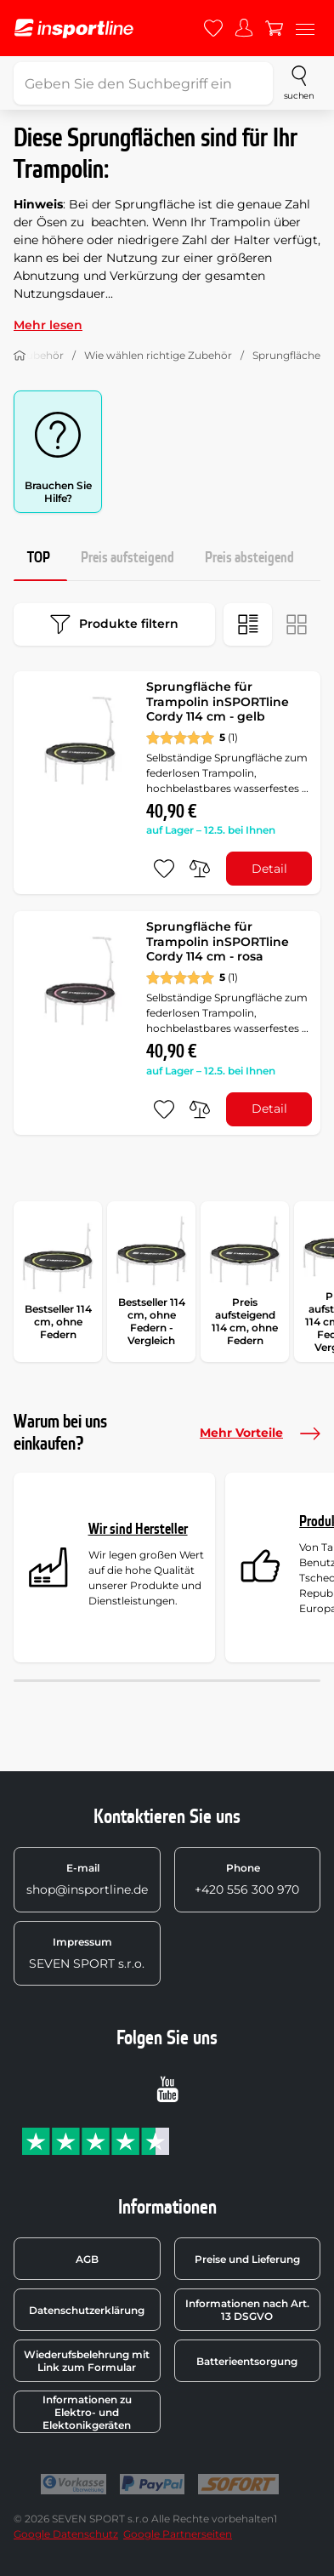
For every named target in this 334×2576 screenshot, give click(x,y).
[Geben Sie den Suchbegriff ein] (143, 83)
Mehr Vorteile (260, 1433)
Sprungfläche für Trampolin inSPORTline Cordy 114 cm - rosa (217, 941)
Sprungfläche (286, 355)
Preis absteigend (249, 557)
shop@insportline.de (87, 1879)
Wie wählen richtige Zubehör (158, 355)
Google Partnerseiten (177, 2534)
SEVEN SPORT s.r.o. (86, 1953)
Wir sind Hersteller (138, 1529)
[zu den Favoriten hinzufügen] (164, 869)
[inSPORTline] (73, 28)
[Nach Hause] (19, 355)
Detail (269, 868)
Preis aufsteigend (127, 557)
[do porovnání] (200, 869)
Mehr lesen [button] (48, 325)
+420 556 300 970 (247, 1879)
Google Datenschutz (66, 2534)
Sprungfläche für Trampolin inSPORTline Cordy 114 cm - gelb (217, 701)
